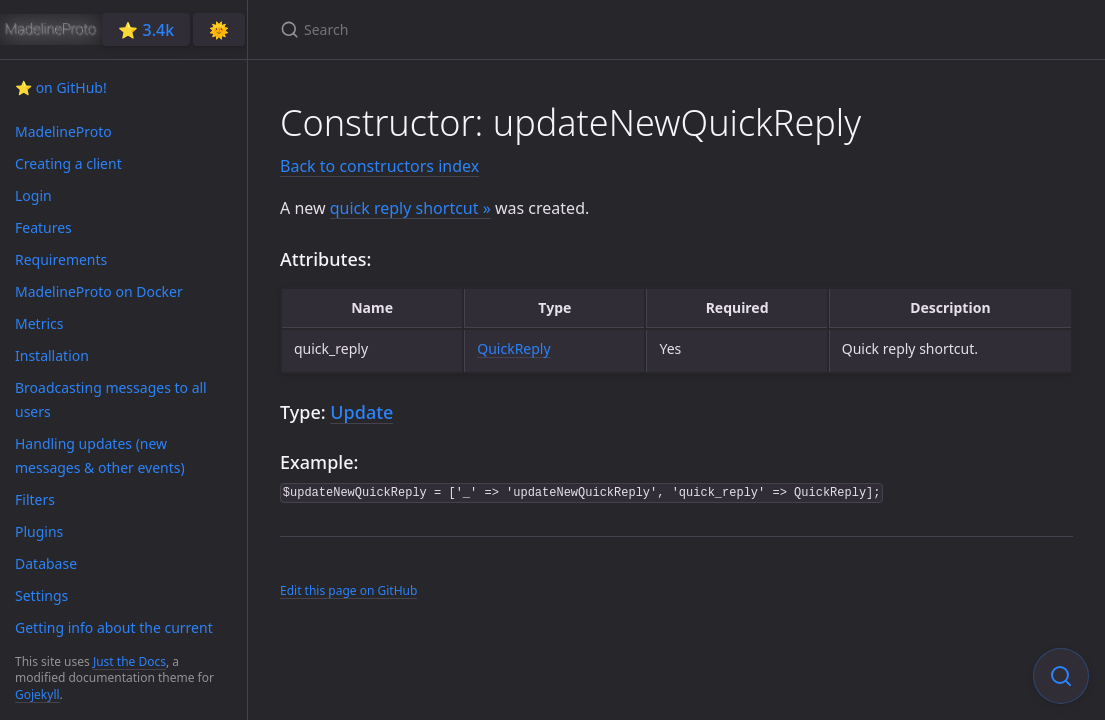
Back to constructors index (379, 166)
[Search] (516, 29)
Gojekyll (37, 694)
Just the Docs (129, 661)
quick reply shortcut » (410, 208)
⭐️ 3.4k (146, 30)
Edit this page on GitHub (348, 590)
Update (361, 412)
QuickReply (513, 348)
